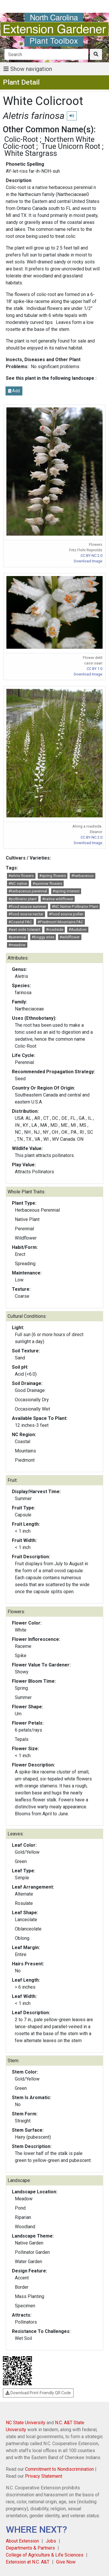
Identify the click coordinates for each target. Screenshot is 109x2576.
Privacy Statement (43, 2476)
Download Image (88, 561)
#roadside (54, 929)
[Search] (46, 54)
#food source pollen (66, 914)
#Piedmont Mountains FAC (60, 922)
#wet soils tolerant (24, 929)
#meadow (17, 945)
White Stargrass (30, 153)
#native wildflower (57, 899)
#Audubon (78, 929)
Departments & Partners (30, 2548)
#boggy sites (43, 937)
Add (14, 390)
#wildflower (70, 937)
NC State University (25, 2422)
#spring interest (66, 891)
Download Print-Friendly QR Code (38, 2392)
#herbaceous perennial (27, 891)
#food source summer (27, 906)
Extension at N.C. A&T (27, 2562)
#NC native (17, 883)
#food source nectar (25, 914)
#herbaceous (82, 875)
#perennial (17, 937)
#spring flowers (52, 875)
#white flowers (21, 875)
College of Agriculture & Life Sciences (44, 2555)
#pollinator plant (22, 899)
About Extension (22, 2541)
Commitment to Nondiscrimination (59, 2469)
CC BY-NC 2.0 (91, 555)
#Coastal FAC (20, 922)
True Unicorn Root (70, 146)
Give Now (66, 2562)
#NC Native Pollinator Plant (75, 906)
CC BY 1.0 (94, 668)
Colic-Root (21, 139)
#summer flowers (47, 883)
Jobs (51, 2541)
